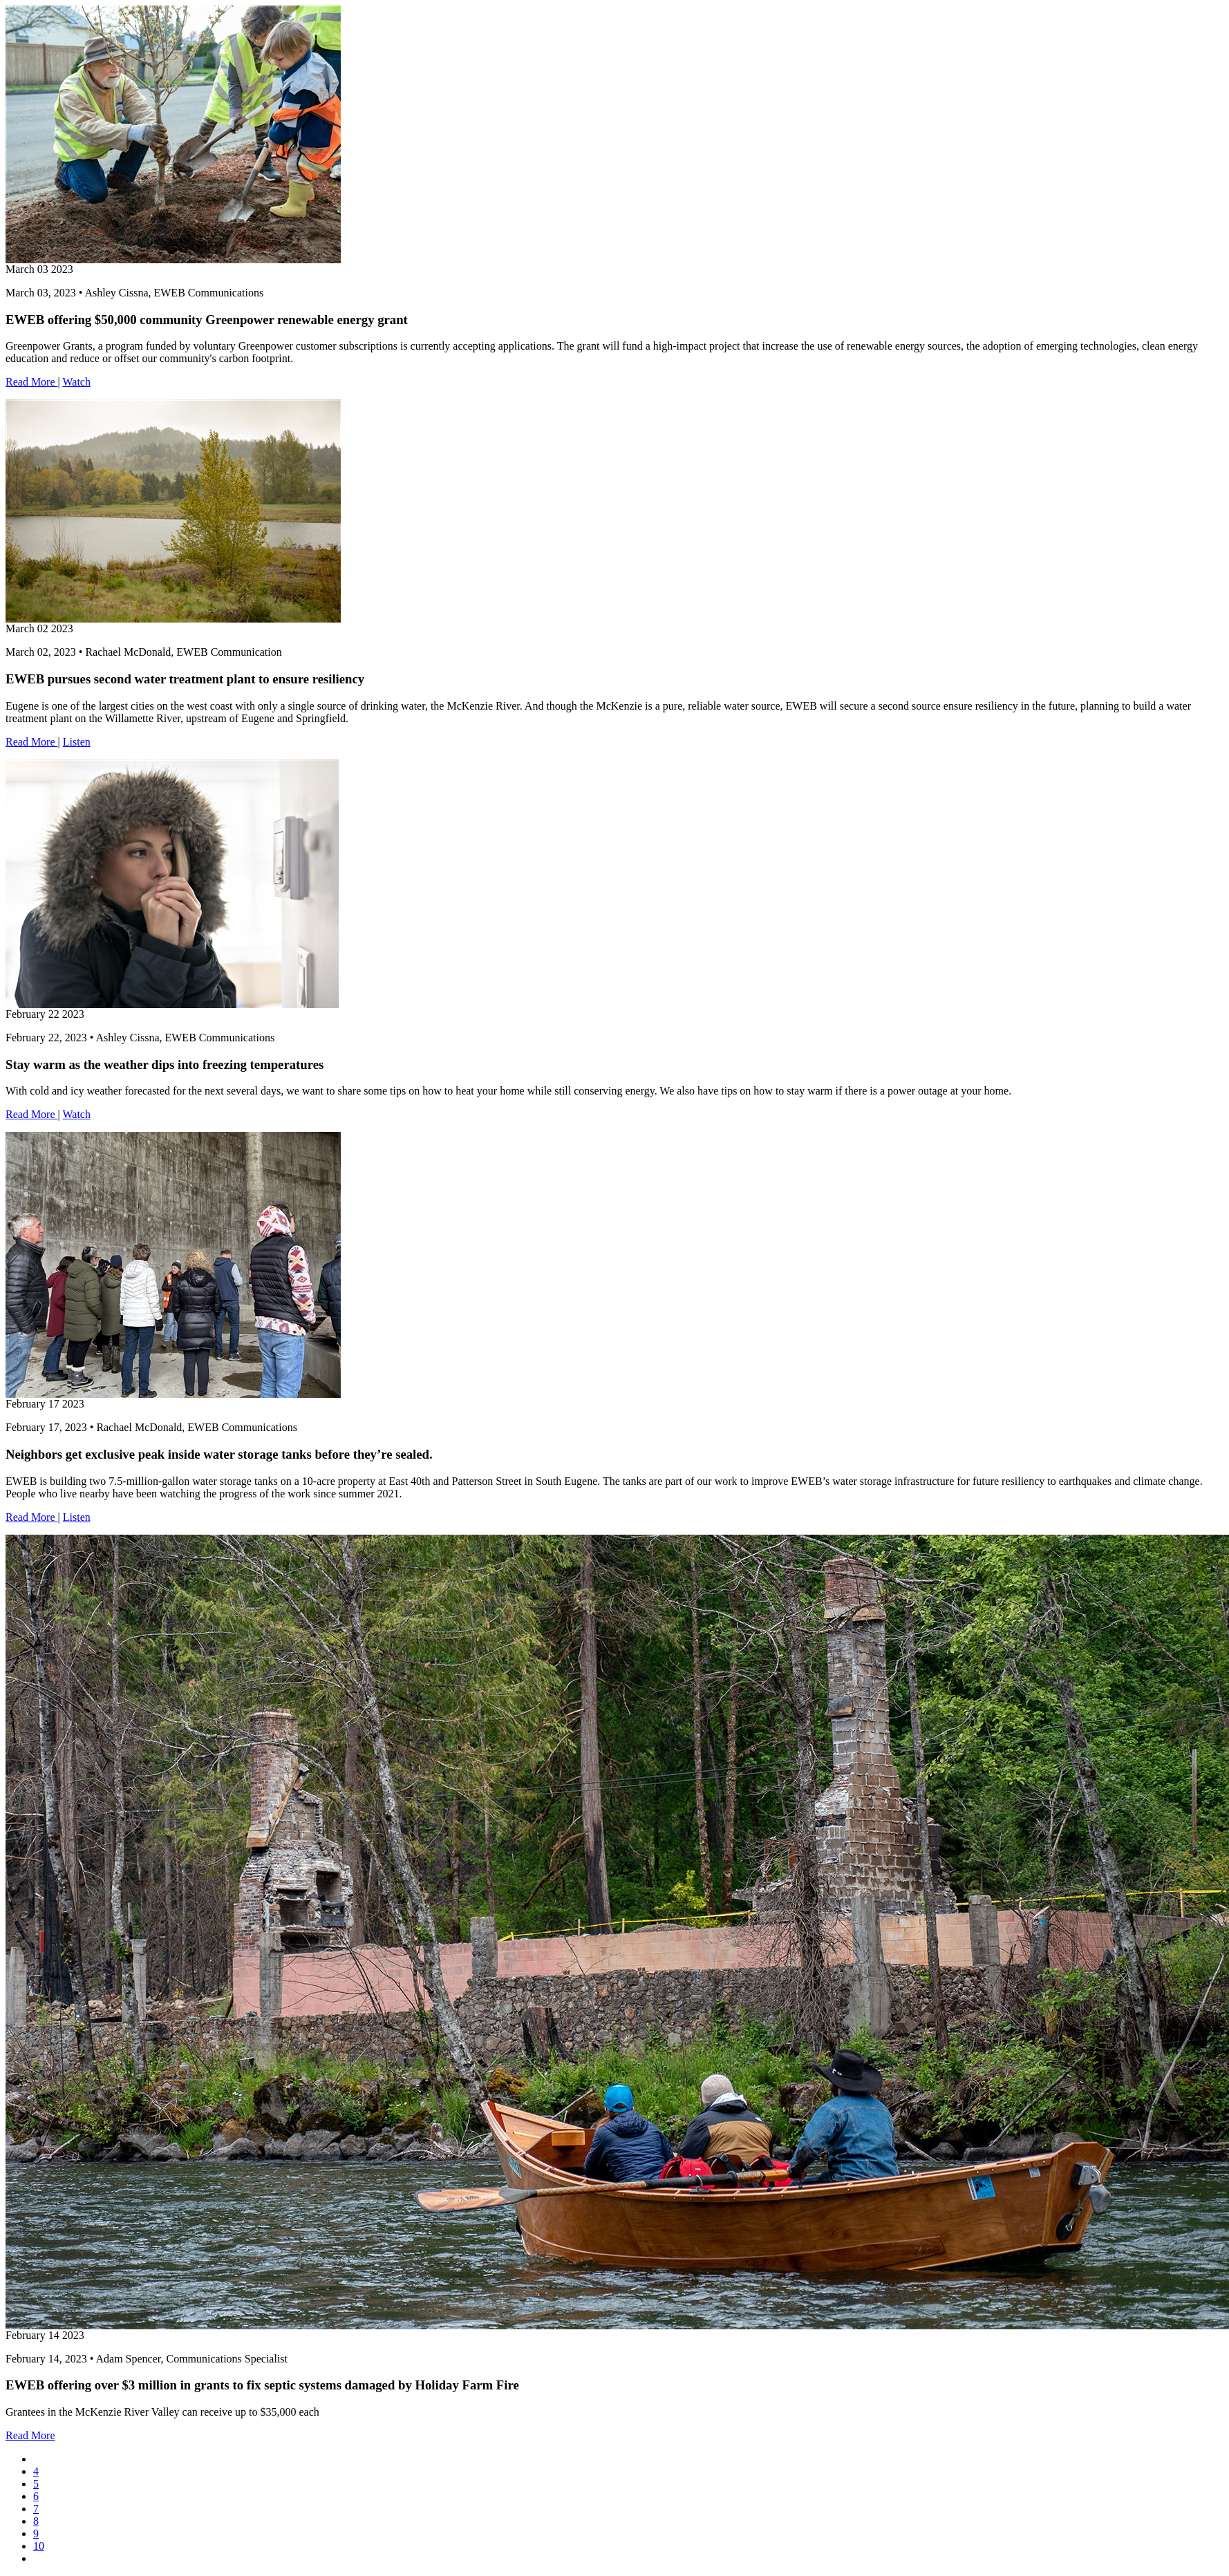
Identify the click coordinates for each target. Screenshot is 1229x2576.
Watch (76, 382)
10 (38, 2546)
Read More (32, 382)
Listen (77, 742)
